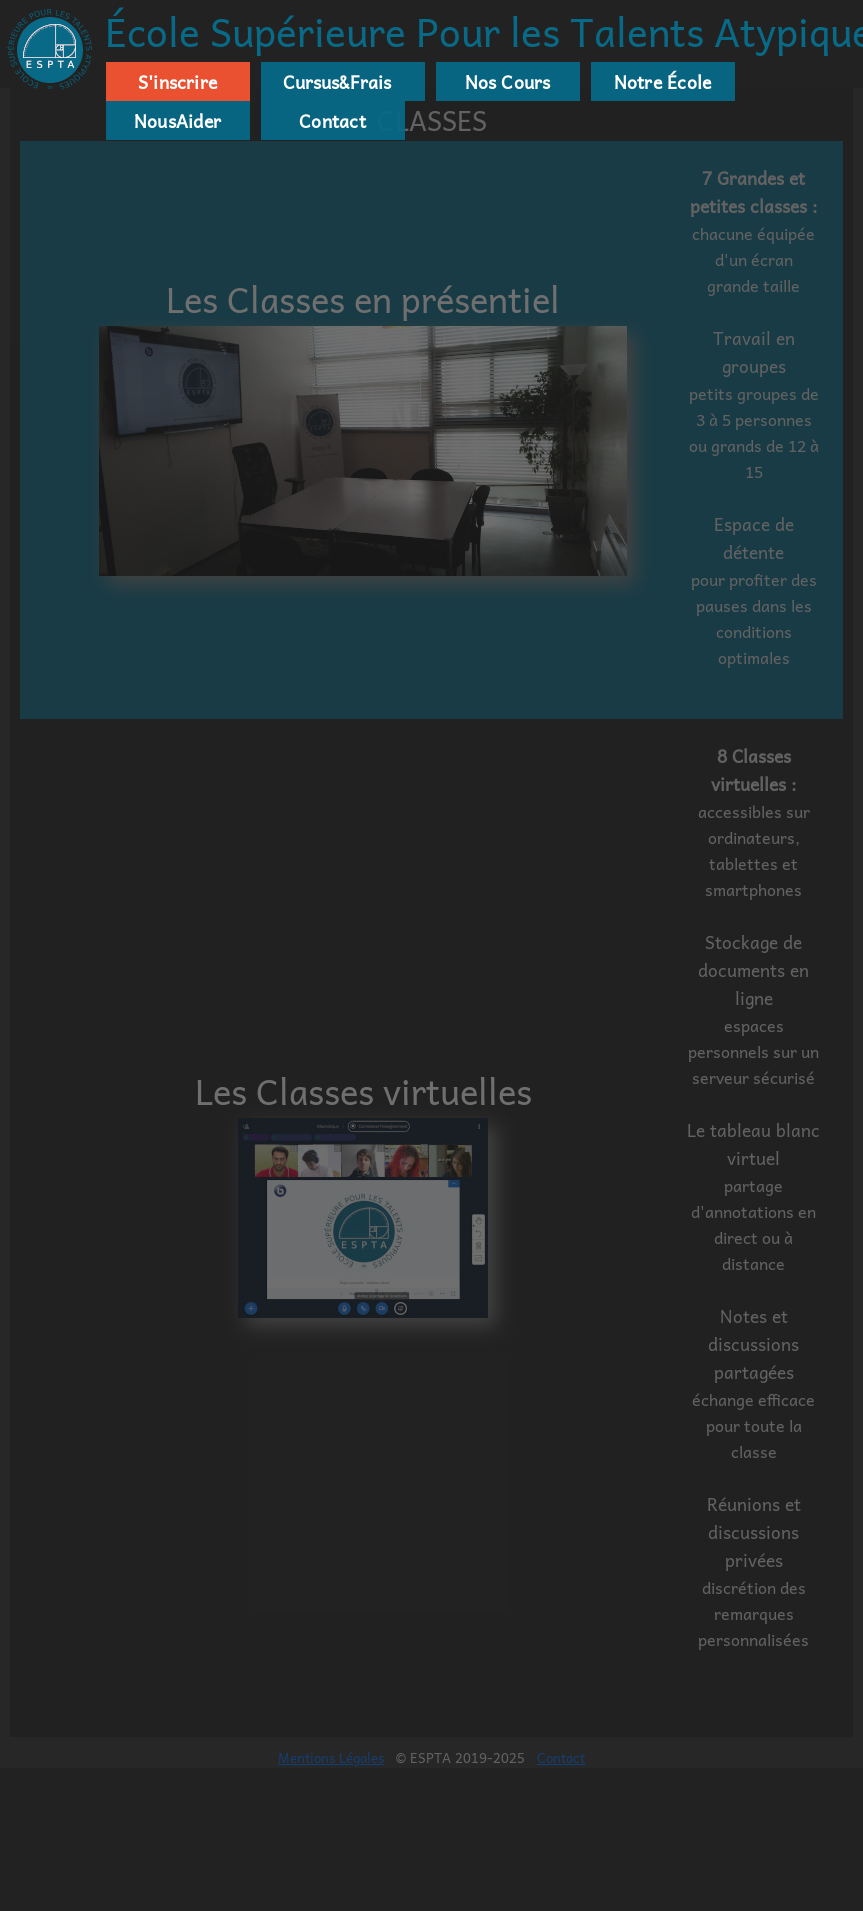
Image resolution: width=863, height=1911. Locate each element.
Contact (332, 121)
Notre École (662, 82)
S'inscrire (177, 82)
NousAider (177, 121)
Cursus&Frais (333, 82)
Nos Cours (508, 82)
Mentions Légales (331, 1757)
